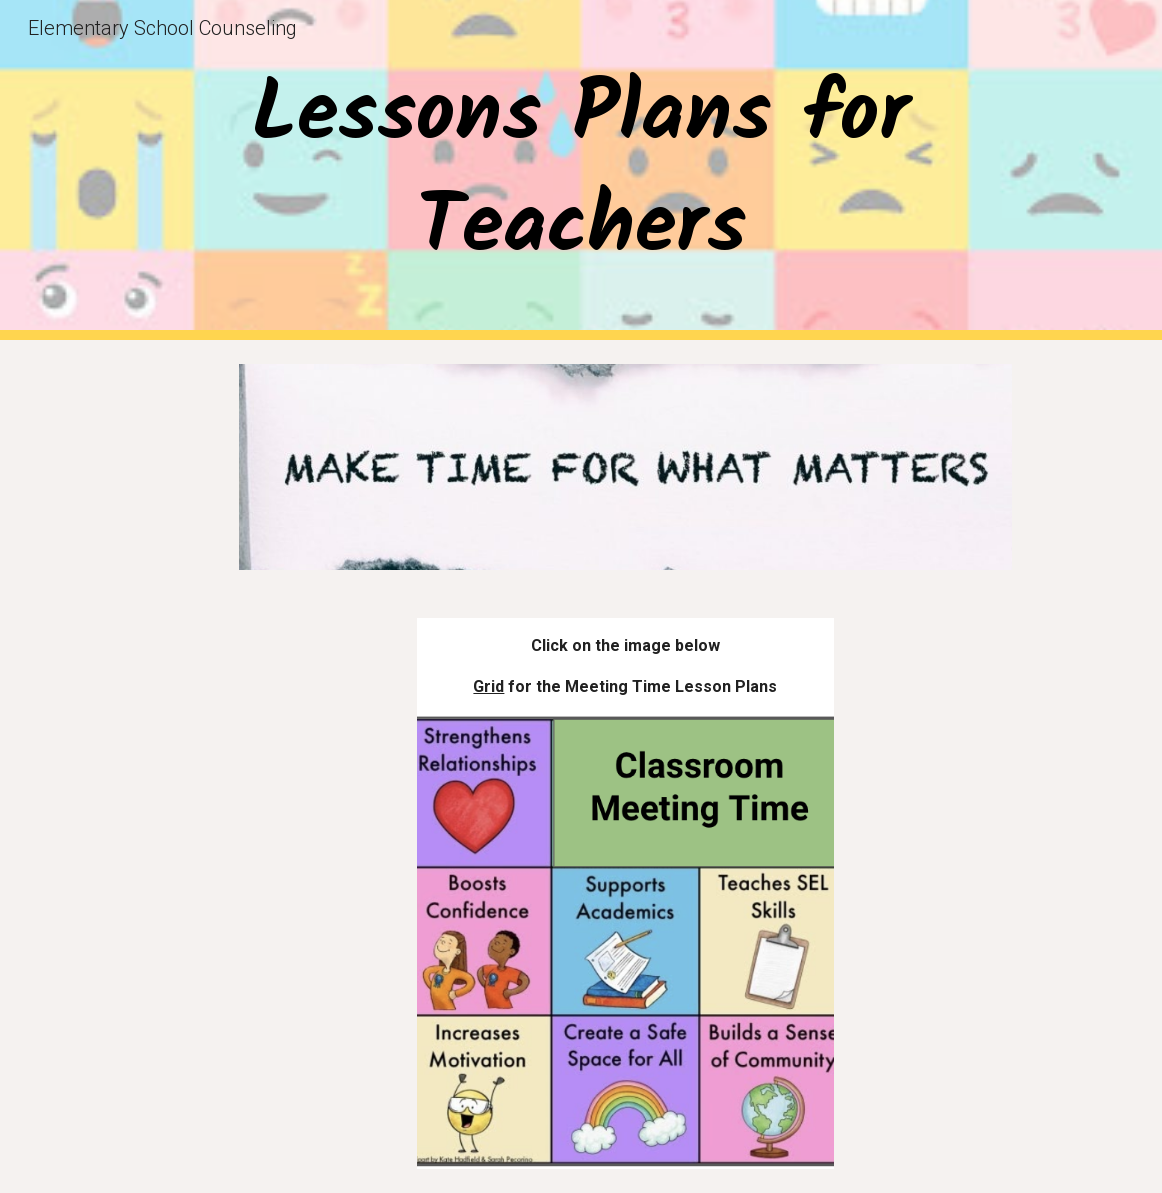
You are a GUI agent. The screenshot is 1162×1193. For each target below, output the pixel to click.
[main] (581, 170)
